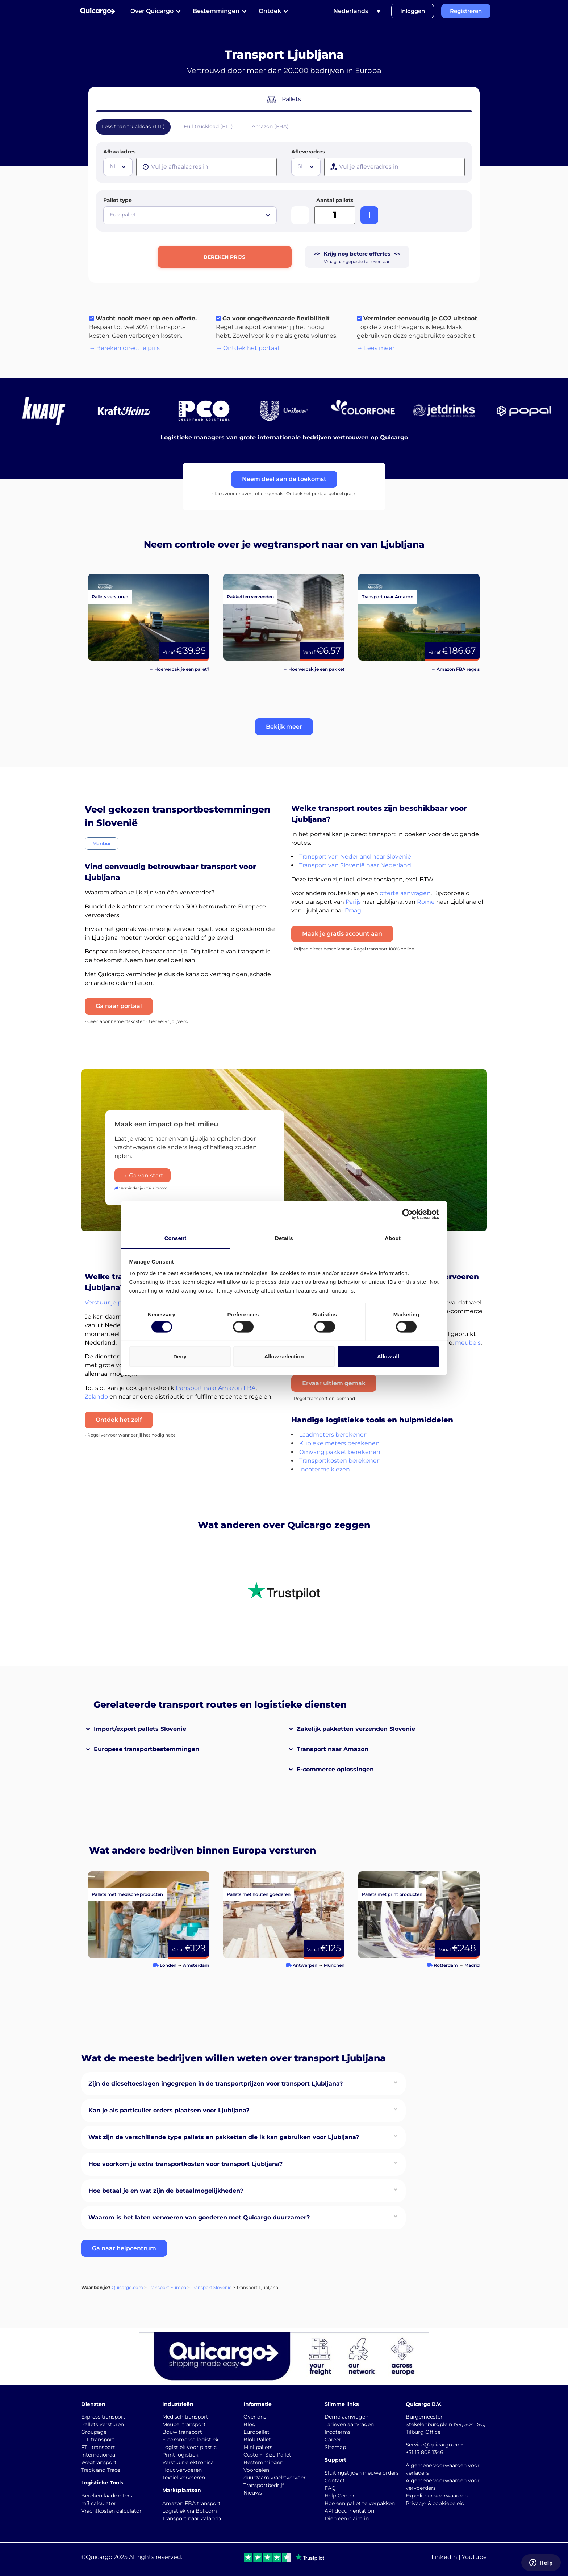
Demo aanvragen (346, 2416)
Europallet (256, 2432)
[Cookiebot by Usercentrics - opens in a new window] (407, 1214)
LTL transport (97, 2439)
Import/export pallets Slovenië (140, 1728)
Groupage (93, 2432)
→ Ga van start (142, 1175)
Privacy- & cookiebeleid (435, 2503)
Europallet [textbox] (123, 214)
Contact (335, 2480)
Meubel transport (184, 2424)
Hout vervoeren (182, 2470)
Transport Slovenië (211, 2287)
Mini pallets (257, 2447)
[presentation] (206, 167)
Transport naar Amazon (332, 1749)
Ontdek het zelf (119, 1419)
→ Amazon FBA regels (455, 669)
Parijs (353, 901)
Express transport (103, 2416)
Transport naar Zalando (191, 2518)
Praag (353, 910)
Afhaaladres (119, 151)
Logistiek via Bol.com (189, 2511)
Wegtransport (99, 2462)
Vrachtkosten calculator (111, 2511)
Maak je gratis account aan (342, 933)
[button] (284, 726)
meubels (468, 1342)
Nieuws (252, 2492)
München (334, 1965)
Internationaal (99, 2454)
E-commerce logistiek (190, 2439)
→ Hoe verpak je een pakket (313, 669)
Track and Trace (100, 2470)
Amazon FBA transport (191, 2503)
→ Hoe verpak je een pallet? (179, 669)
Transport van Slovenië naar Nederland (355, 865)
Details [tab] (284, 1238)
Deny (180, 1356)
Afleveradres (308, 151)
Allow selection (284, 1356)
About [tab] (393, 1238)
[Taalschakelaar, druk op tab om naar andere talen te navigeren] (357, 11)
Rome (426, 901)
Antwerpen (305, 1965)
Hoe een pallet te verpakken (360, 2503)
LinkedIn (444, 2557)
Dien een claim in (347, 2518)
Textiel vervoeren (183, 2477)
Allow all (388, 1356)
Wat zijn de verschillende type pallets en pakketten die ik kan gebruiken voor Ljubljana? (223, 2137)
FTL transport (98, 2447)
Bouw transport (182, 2432)
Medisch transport (185, 2416)
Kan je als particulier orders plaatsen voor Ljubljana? (168, 2110)
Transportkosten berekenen (340, 1460)
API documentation (349, 2511)
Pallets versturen (102, 2424)
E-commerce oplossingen (335, 1769)
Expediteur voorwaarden (437, 2495)
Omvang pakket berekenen (339, 1452)
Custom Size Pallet (267, 2454)
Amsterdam (196, 1965)
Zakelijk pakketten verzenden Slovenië (356, 1728)
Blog (249, 2424)
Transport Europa (167, 2287)
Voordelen (256, 2470)
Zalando (96, 1396)
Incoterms (338, 2432)
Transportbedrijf (263, 2485)
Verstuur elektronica (188, 2462)
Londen (168, 1965)
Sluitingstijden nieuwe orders (362, 2473)
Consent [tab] (175, 1238)
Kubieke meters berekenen (339, 1443)
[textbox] (119, 166)
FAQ (330, 2488)
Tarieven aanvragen (349, 2424)
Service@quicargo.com (435, 2444)
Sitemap (335, 2447)
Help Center (340, 2495)
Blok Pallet (257, 2439)
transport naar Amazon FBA (216, 1387)
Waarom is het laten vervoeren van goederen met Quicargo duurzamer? (199, 2217)
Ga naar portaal (119, 1006)
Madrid (472, 1965)
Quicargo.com (127, 2287)
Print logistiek (180, 2454)
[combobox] (118, 167)
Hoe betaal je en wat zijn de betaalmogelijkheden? (165, 2190)
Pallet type (117, 200)
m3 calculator (98, 2503)
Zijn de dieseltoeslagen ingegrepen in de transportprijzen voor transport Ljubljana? (215, 2083)
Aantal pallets (334, 200)
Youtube (474, 2557)
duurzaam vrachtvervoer (274, 2477)
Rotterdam (446, 1965)
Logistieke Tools (102, 2482)
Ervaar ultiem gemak (334, 1383)
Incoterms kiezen (324, 1469)
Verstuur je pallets (111, 1302)
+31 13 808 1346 (424, 2452)
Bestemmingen (263, 2462)
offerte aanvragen (405, 893)
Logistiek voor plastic (189, 2447)
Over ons (254, 2416)
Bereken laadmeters (106, 2495)
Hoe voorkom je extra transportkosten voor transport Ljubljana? (185, 2163)
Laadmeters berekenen (333, 1434)
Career (333, 2439)
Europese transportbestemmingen (146, 1749)
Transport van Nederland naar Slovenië (355, 856)
